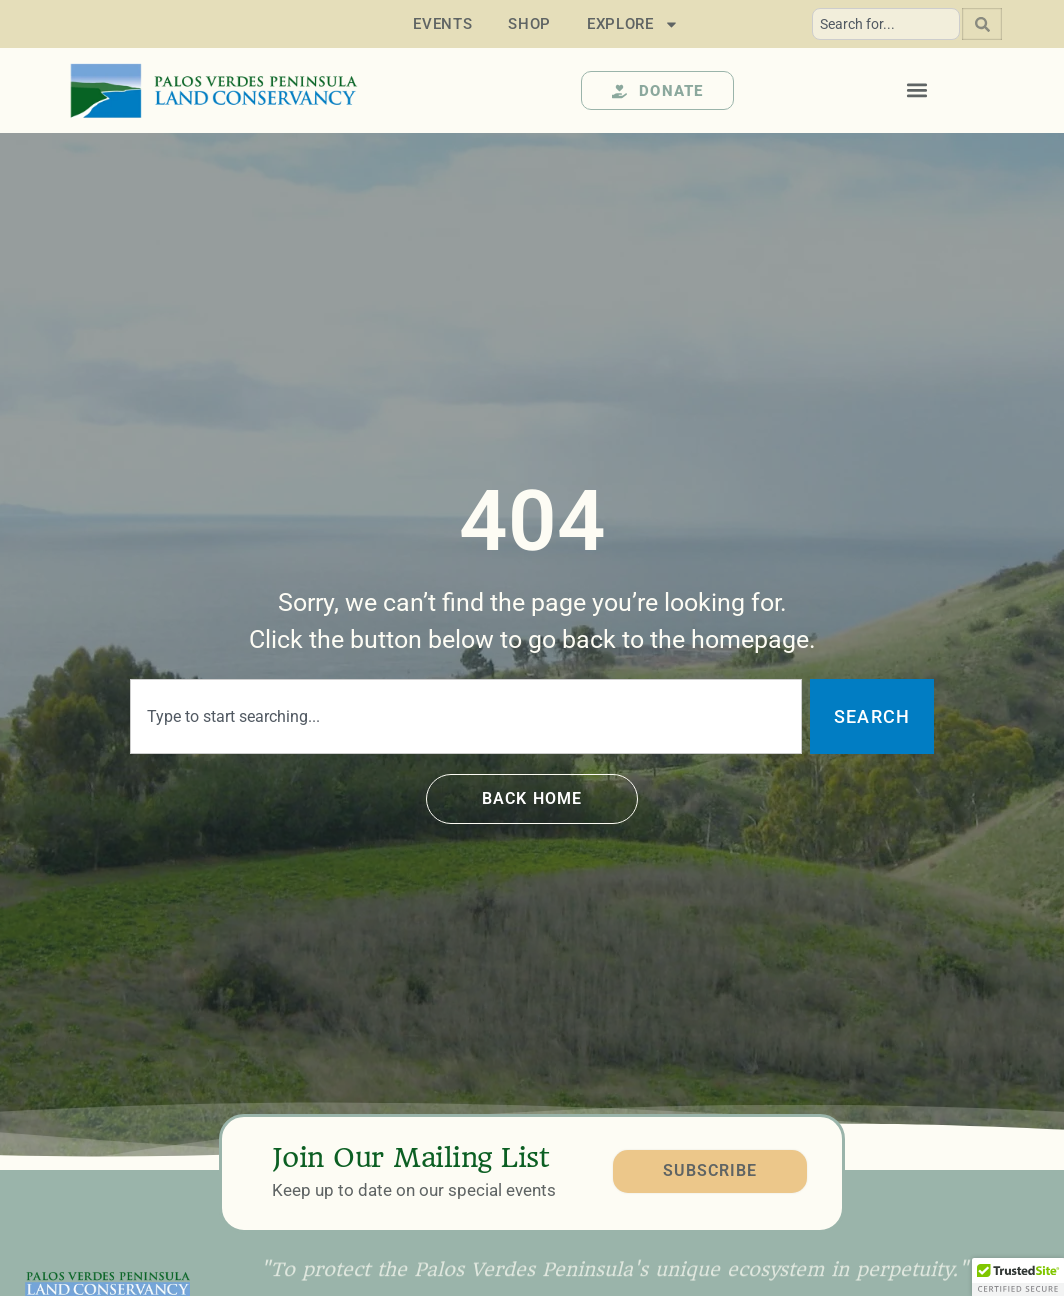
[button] (917, 90)
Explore (633, 24)
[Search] (982, 24)
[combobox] (886, 24)
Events (442, 24)
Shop (529, 24)
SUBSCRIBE (709, 1171)
